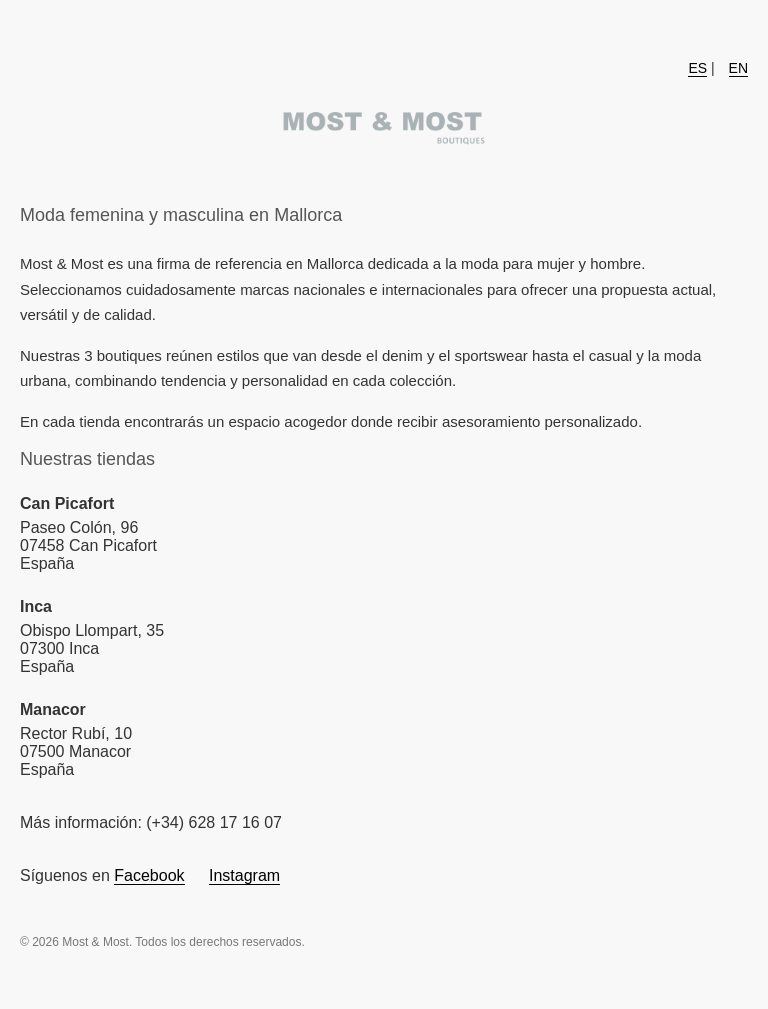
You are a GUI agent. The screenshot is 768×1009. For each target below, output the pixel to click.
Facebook (149, 875)
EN (738, 68)
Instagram (244, 875)
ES (697, 68)
